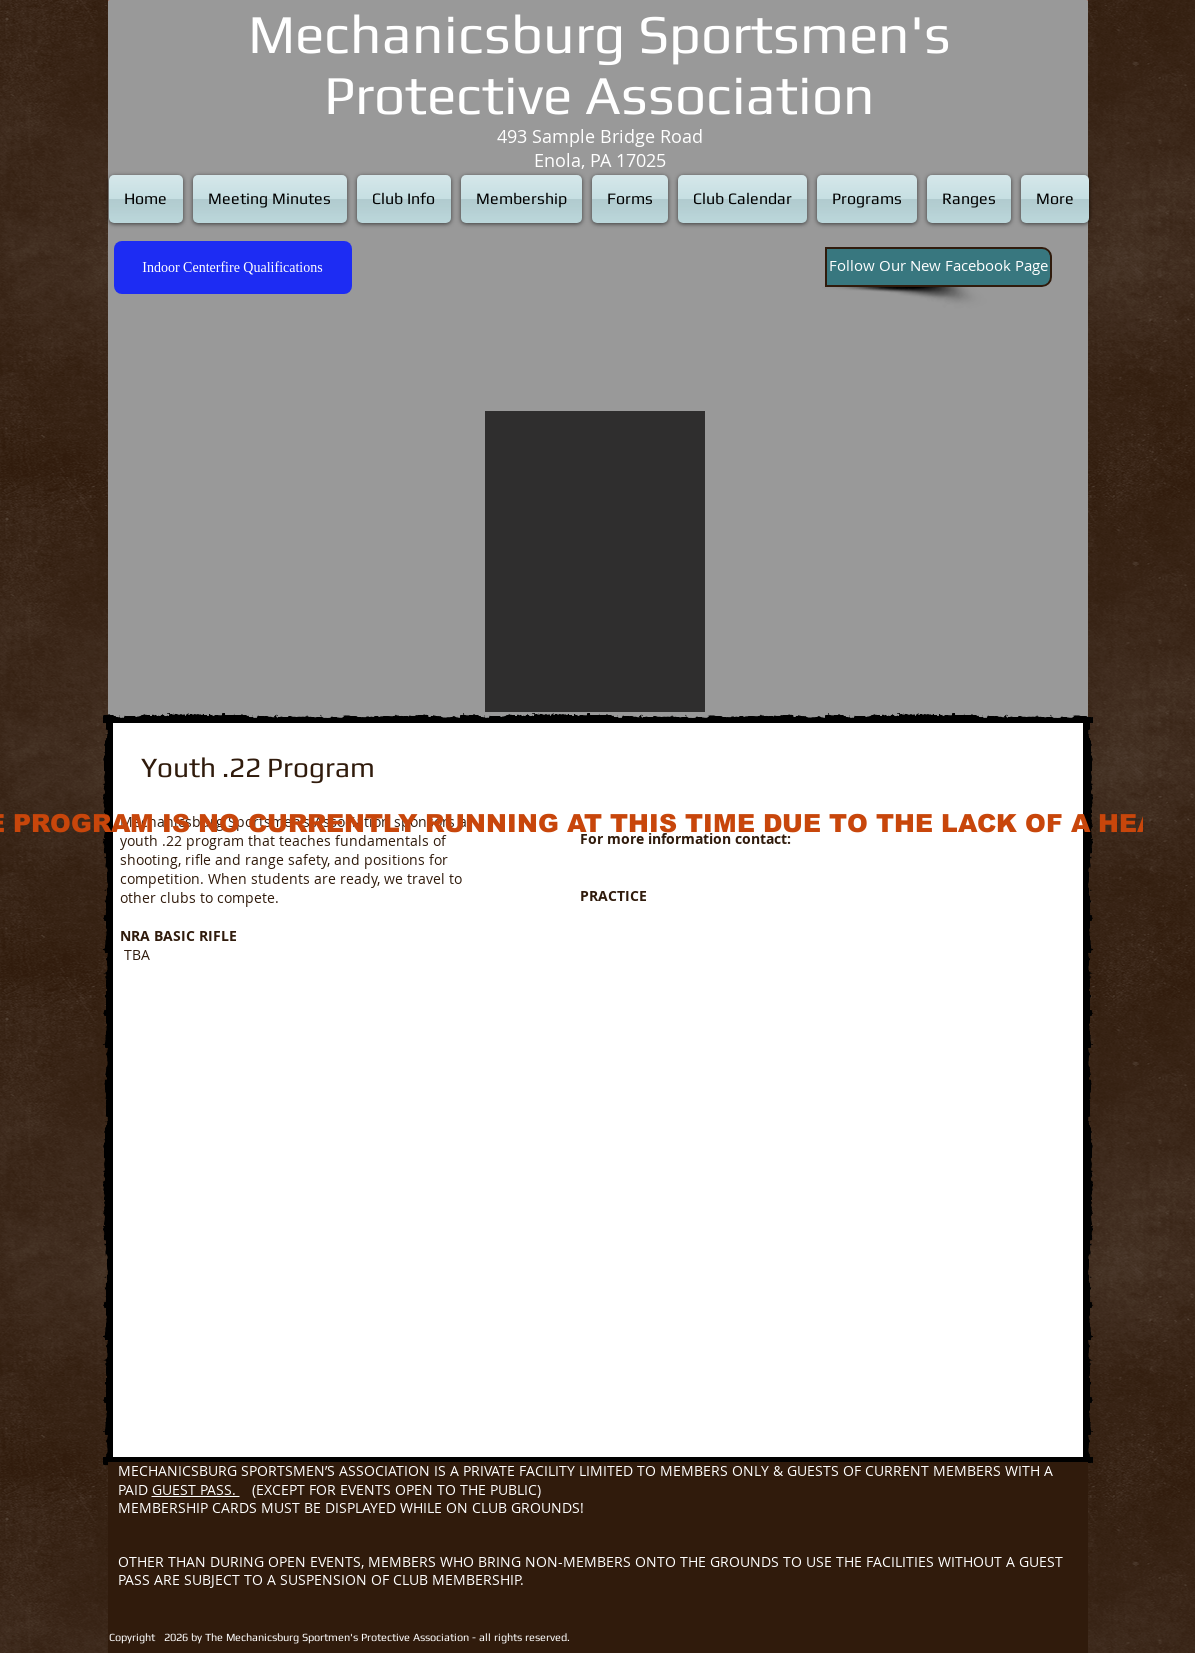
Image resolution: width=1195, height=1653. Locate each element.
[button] (595, 561)
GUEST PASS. (196, 1489)
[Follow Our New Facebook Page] (938, 267)
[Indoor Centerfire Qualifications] (233, 267)
